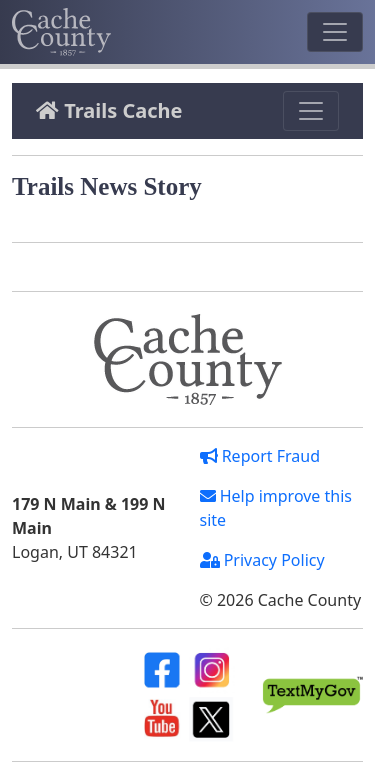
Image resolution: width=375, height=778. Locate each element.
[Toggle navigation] (335, 32)
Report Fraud (260, 456)
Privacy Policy (262, 560)
